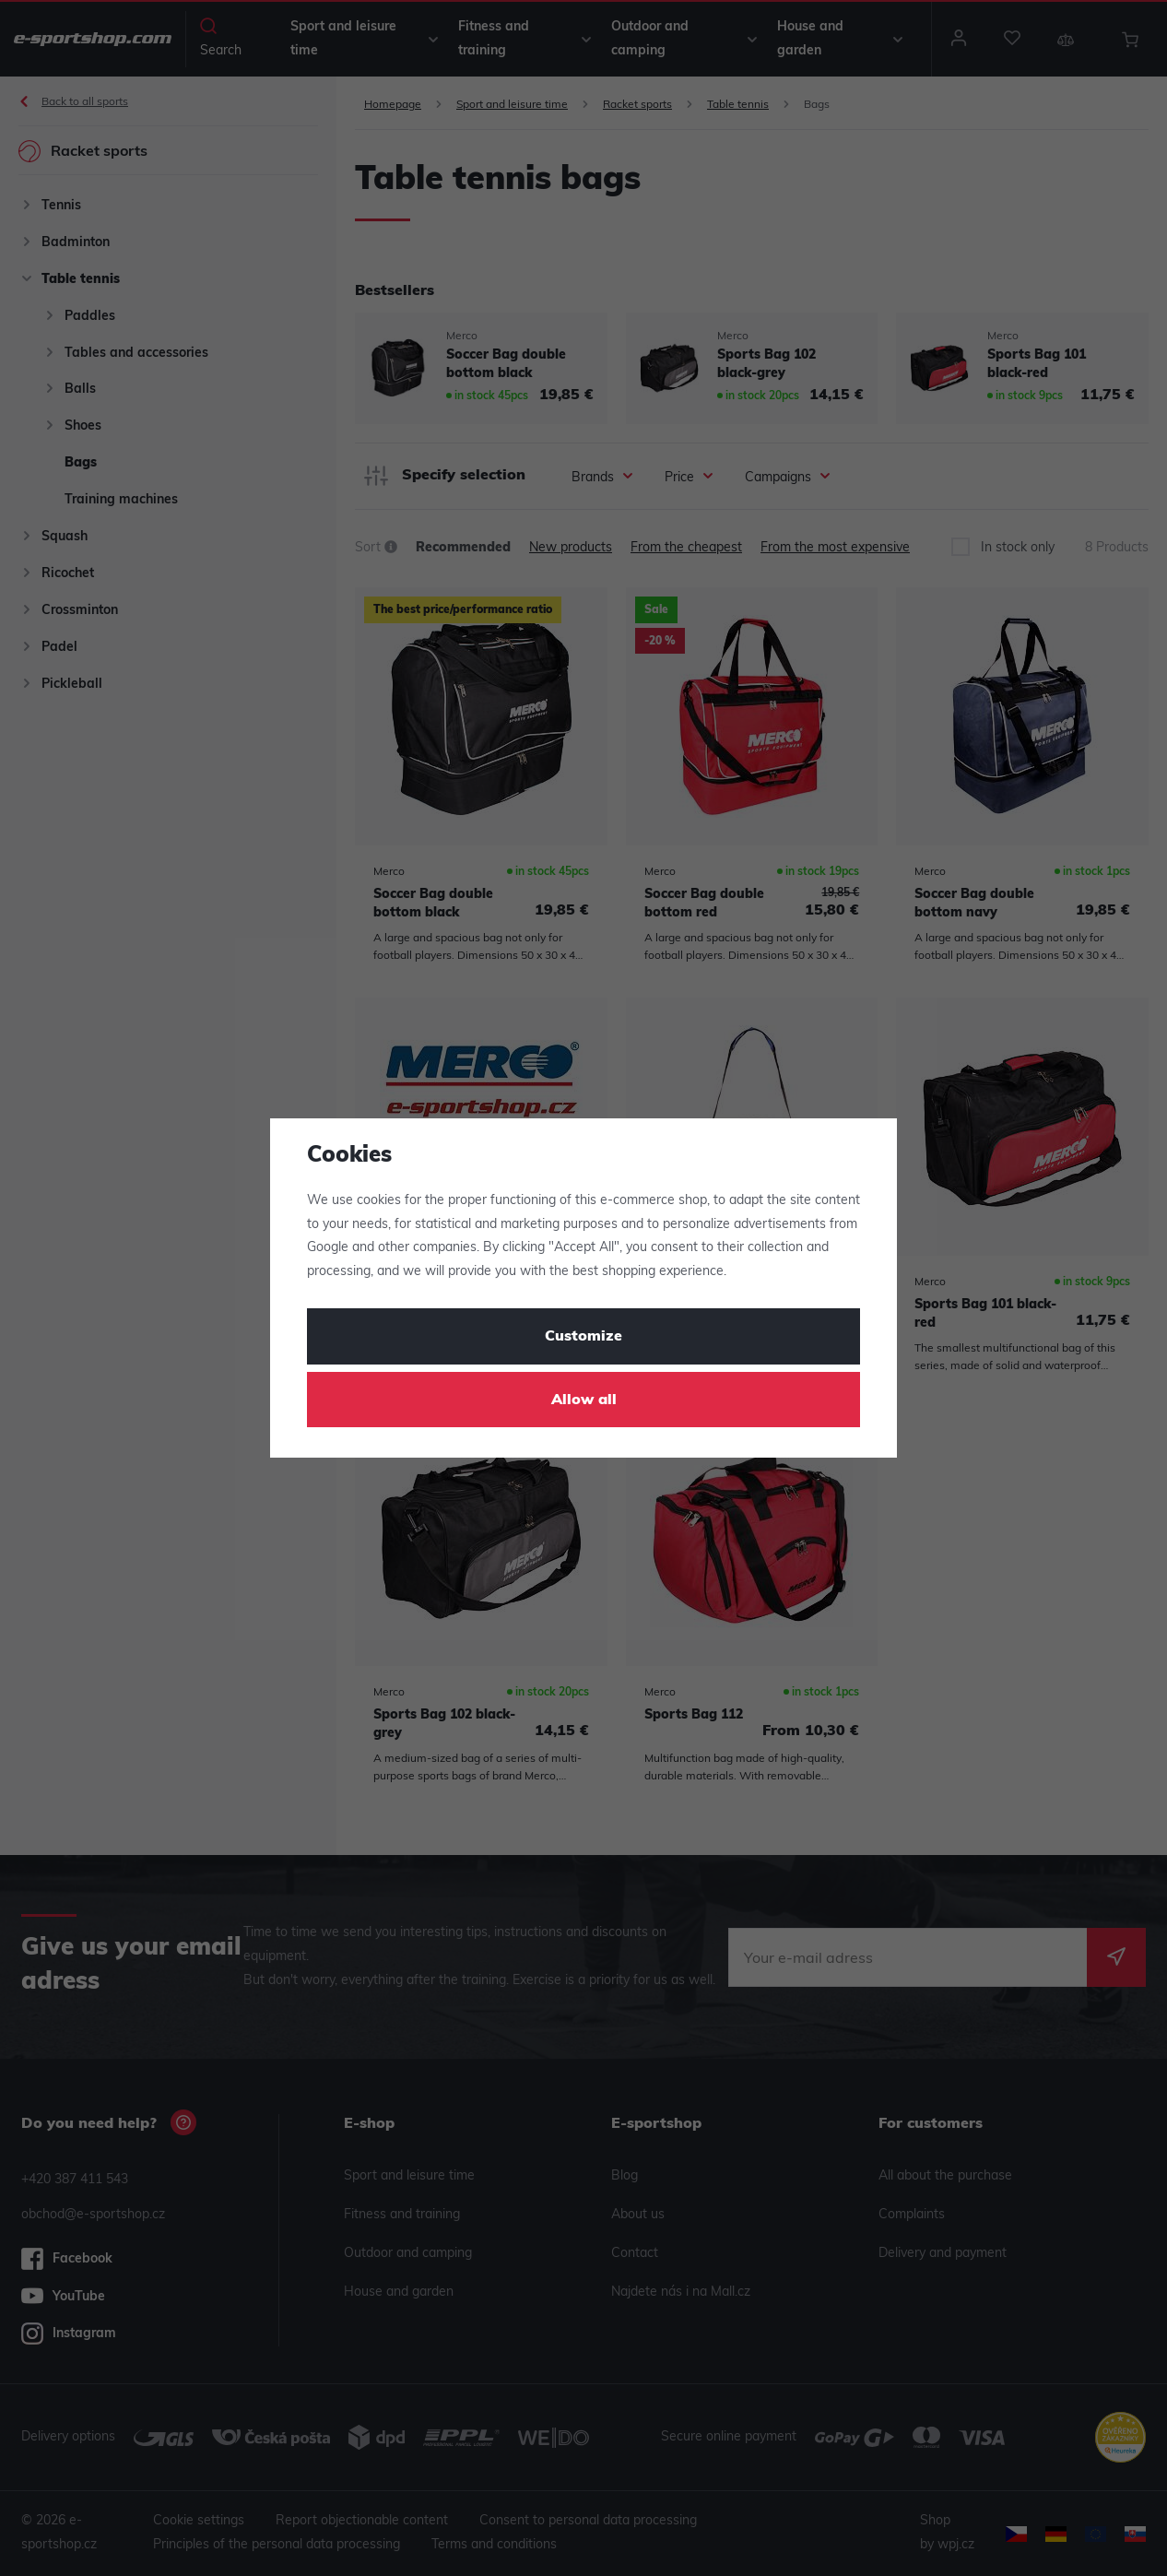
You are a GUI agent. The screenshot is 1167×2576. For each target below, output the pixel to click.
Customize (583, 1336)
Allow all (584, 1400)
